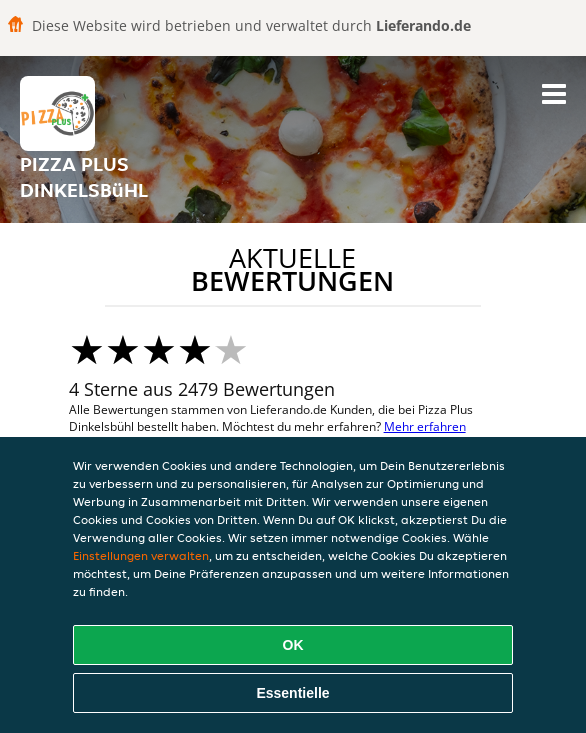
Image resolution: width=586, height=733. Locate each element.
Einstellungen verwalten (141, 555)
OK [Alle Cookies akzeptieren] (293, 645)
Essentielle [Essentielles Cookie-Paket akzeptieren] (292, 693)
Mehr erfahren (425, 426)
